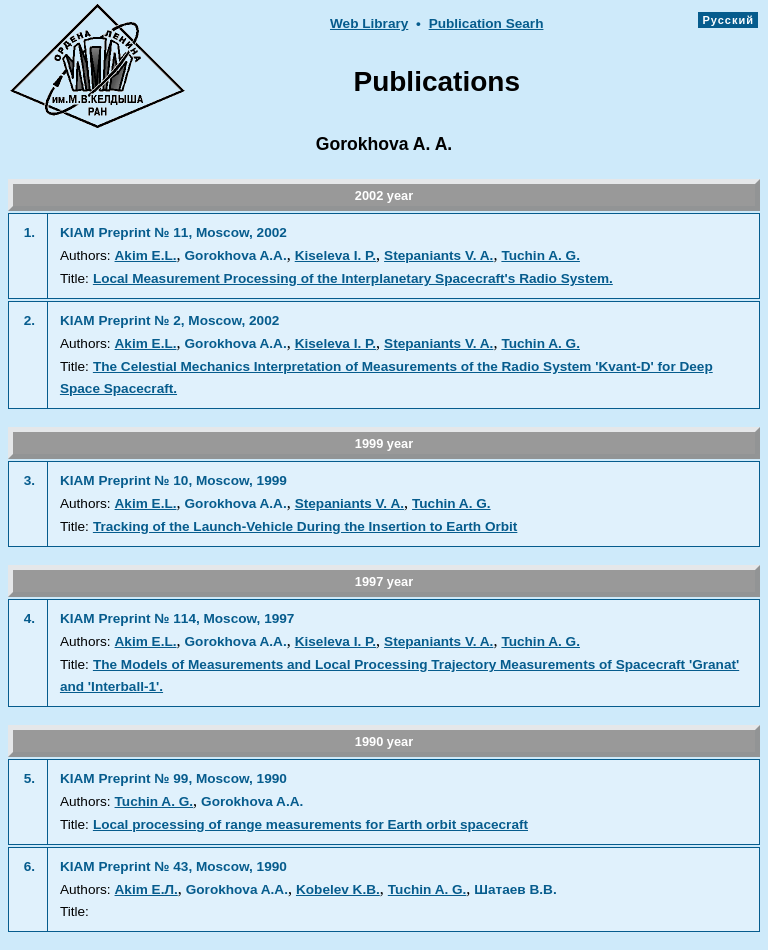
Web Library (369, 23)
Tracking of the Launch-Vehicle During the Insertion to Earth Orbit (305, 526)
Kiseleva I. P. (335, 255)
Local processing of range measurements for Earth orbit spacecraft (310, 824)
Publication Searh (486, 23)
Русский (728, 20)
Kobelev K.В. (338, 889)
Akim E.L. (146, 255)
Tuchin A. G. (540, 255)
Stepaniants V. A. (438, 255)
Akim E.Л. (146, 889)
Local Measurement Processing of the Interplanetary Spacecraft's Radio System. (353, 278)
